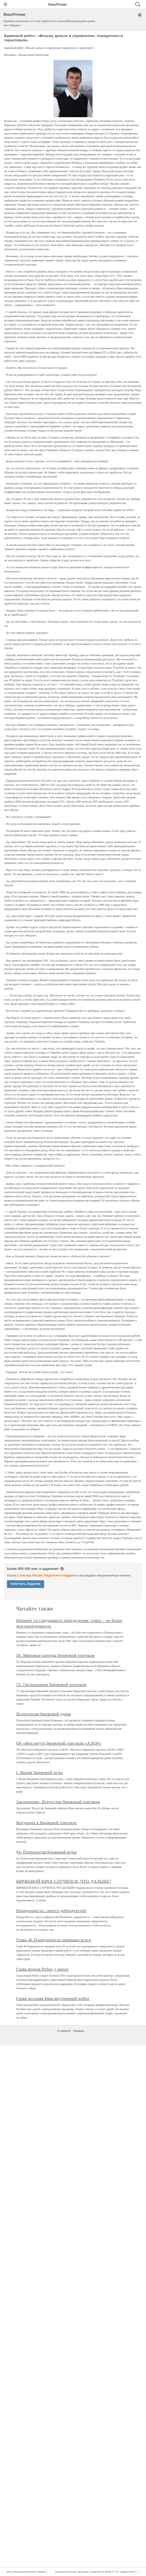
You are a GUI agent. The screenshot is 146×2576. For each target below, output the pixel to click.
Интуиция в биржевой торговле (46, 1822)
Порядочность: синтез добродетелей (51, 1910)
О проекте (63, 2030)
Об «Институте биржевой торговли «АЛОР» (59, 1743)
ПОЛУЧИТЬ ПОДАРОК (25, 1584)
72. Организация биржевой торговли (51, 1684)
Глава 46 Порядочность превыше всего (53, 1940)
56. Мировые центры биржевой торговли (55, 1655)
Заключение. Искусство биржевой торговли (58, 1801)
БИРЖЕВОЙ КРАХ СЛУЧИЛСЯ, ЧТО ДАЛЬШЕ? (63, 1881)
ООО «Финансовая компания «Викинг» (26, 2572)
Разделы (78, 2030)
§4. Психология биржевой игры (46, 1852)
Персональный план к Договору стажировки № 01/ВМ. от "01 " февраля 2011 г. (96, 2572)
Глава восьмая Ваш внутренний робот (52, 1998)
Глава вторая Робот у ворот (42, 1969)
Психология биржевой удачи (43, 1714)
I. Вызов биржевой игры (39, 1772)
